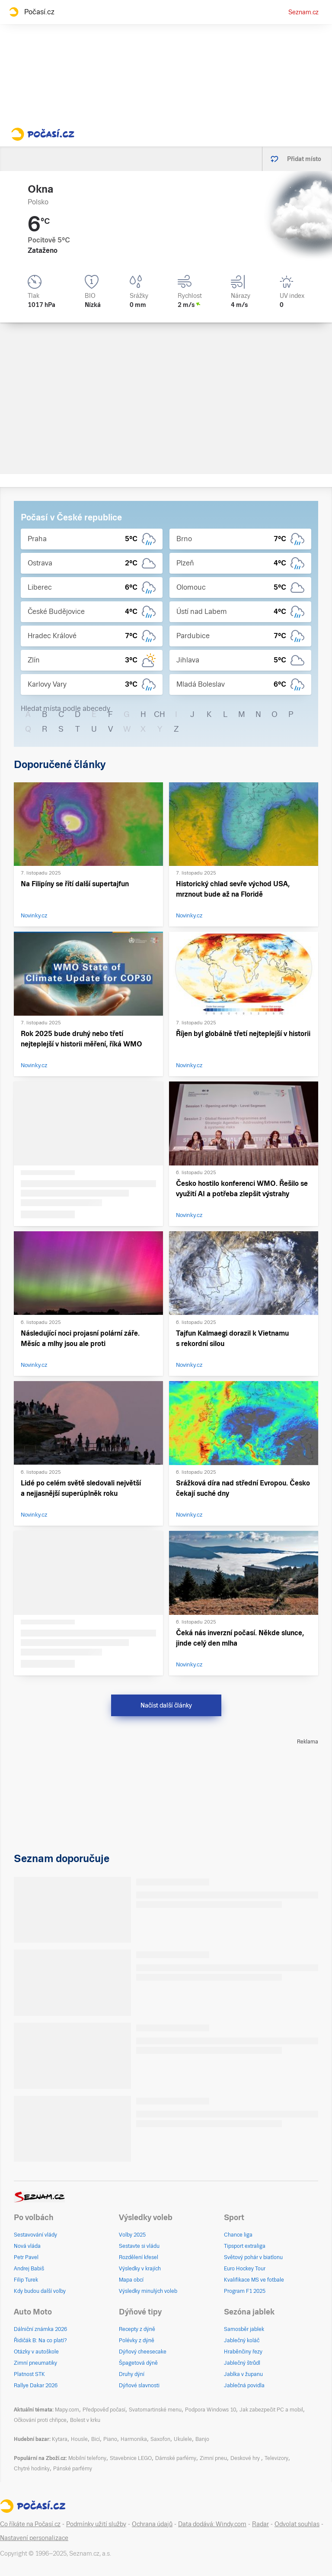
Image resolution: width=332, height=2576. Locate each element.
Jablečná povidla (244, 2385)
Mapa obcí (131, 2280)
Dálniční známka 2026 (40, 2329)
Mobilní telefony (87, 2458)
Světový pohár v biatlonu (253, 2257)
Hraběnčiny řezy (243, 2352)
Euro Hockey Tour (244, 2269)
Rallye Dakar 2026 (35, 2385)
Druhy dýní (131, 2374)
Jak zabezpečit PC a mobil (271, 2410)
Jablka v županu (243, 2374)
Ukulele (183, 2439)
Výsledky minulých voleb (148, 2291)
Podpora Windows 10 (210, 2410)
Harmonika (134, 2439)
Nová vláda (27, 2246)
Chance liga (238, 2235)
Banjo (202, 2439)
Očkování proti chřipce (40, 2420)
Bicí (95, 2439)
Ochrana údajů (152, 2524)
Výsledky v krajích (140, 2269)
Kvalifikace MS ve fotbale (254, 2280)
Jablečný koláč (241, 2340)
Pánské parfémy (72, 2469)
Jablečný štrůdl (242, 2363)
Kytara (59, 2439)
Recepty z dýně (137, 2329)
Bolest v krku (85, 2420)
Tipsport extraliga (244, 2246)
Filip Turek (26, 2280)
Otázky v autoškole (36, 2352)
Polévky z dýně (136, 2340)
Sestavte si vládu (139, 2246)
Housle (79, 2439)
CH (159, 714)
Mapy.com (67, 2410)
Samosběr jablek (244, 2329)
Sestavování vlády (35, 2235)
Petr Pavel (26, 2257)
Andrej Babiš (29, 2269)
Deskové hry (245, 2458)
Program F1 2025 (244, 2291)
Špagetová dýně (138, 2363)
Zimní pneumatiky (35, 2363)
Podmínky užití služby (96, 2524)
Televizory (276, 2458)
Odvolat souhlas (297, 2524)
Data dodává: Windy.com (212, 2524)
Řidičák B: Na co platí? (40, 2340)
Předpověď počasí (104, 2410)
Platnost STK (29, 2374)
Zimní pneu (213, 2458)
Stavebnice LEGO (131, 2458)
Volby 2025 (132, 2235)
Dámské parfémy (175, 2458)
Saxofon (160, 2439)
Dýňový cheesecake (142, 2352)
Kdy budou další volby (40, 2291)
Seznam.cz (303, 12)
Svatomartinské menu (155, 2410)
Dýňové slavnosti (139, 2385)
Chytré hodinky (32, 2469)
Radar (260, 2524)
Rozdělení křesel (138, 2257)
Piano (110, 2439)
